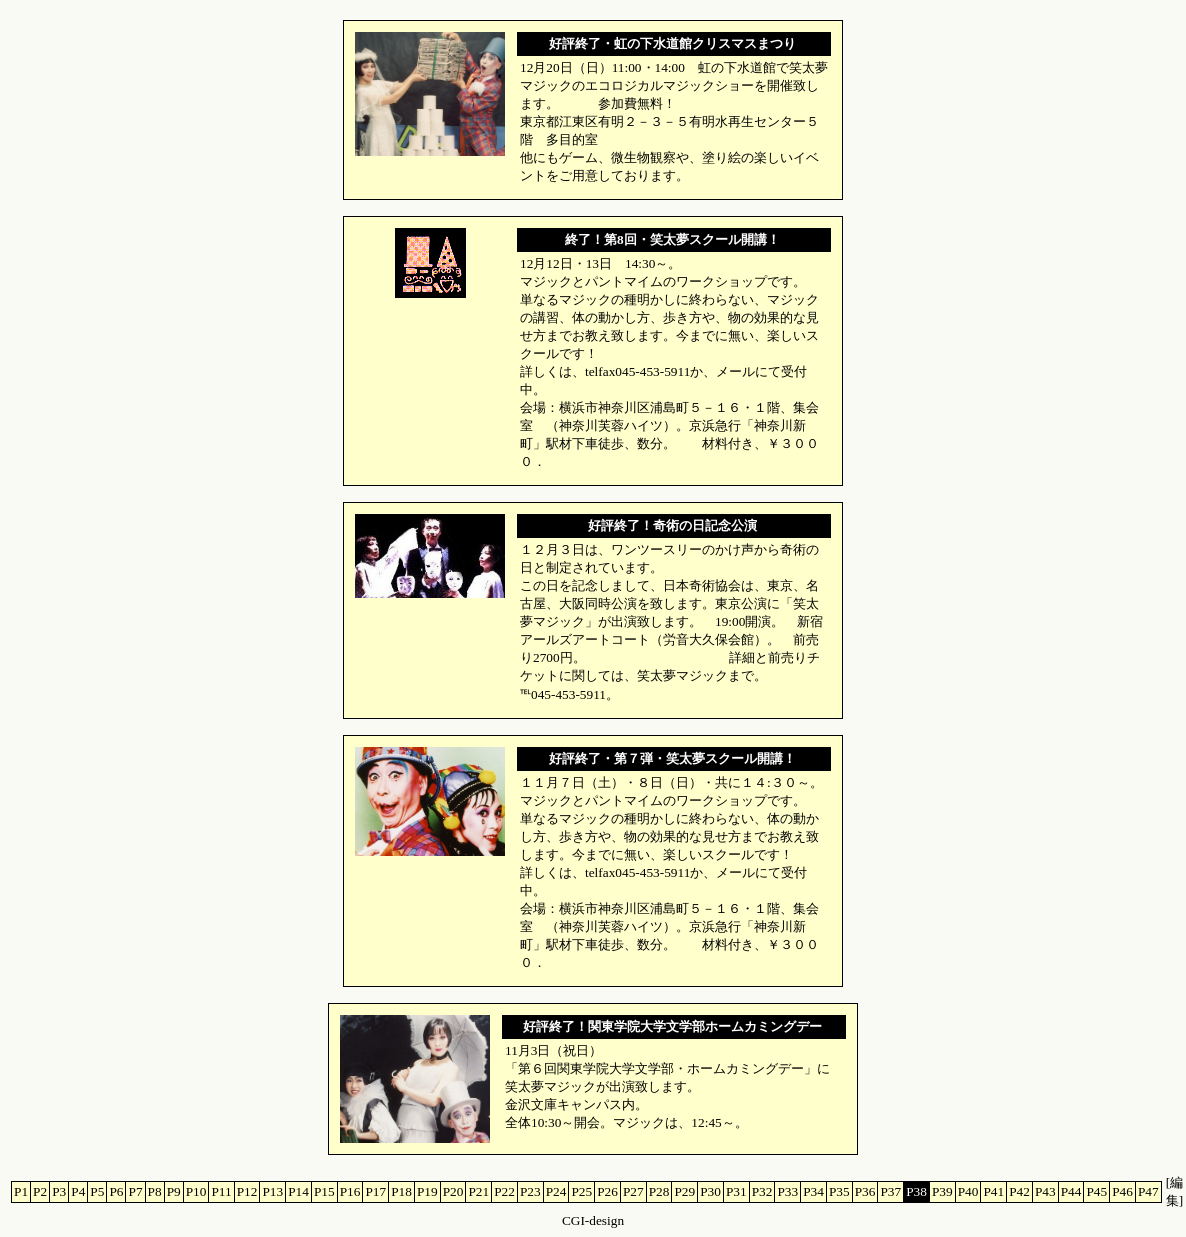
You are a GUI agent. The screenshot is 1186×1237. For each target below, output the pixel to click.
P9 (174, 1191)
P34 (813, 1191)
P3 (59, 1191)
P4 (78, 1191)
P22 (504, 1191)
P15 (324, 1191)
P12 (247, 1191)
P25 (581, 1191)
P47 (1148, 1191)
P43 (1045, 1191)
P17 (375, 1191)
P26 (607, 1191)
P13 (272, 1191)
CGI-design (593, 1220)
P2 (40, 1191)
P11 (221, 1191)
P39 (942, 1191)
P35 (839, 1191)
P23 (530, 1191)
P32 (762, 1191)
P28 (659, 1191)
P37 (890, 1191)
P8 (155, 1191)
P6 (116, 1191)
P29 (684, 1191)
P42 (1019, 1191)
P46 (1122, 1191)
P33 (787, 1191)
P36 (865, 1191)
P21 (478, 1191)
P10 (196, 1191)
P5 (97, 1191)
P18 (401, 1191)
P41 (993, 1191)
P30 (710, 1191)
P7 (135, 1191)
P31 (736, 1191)
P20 (453, 1191)
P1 (21, 1191)
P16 (350, 1191)
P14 (298, 1191)
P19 (427, 1191)
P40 (968, 1191)
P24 (556, 1191)
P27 (633, 1191)
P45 (1096, 1191)
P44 (1071, 1191)
